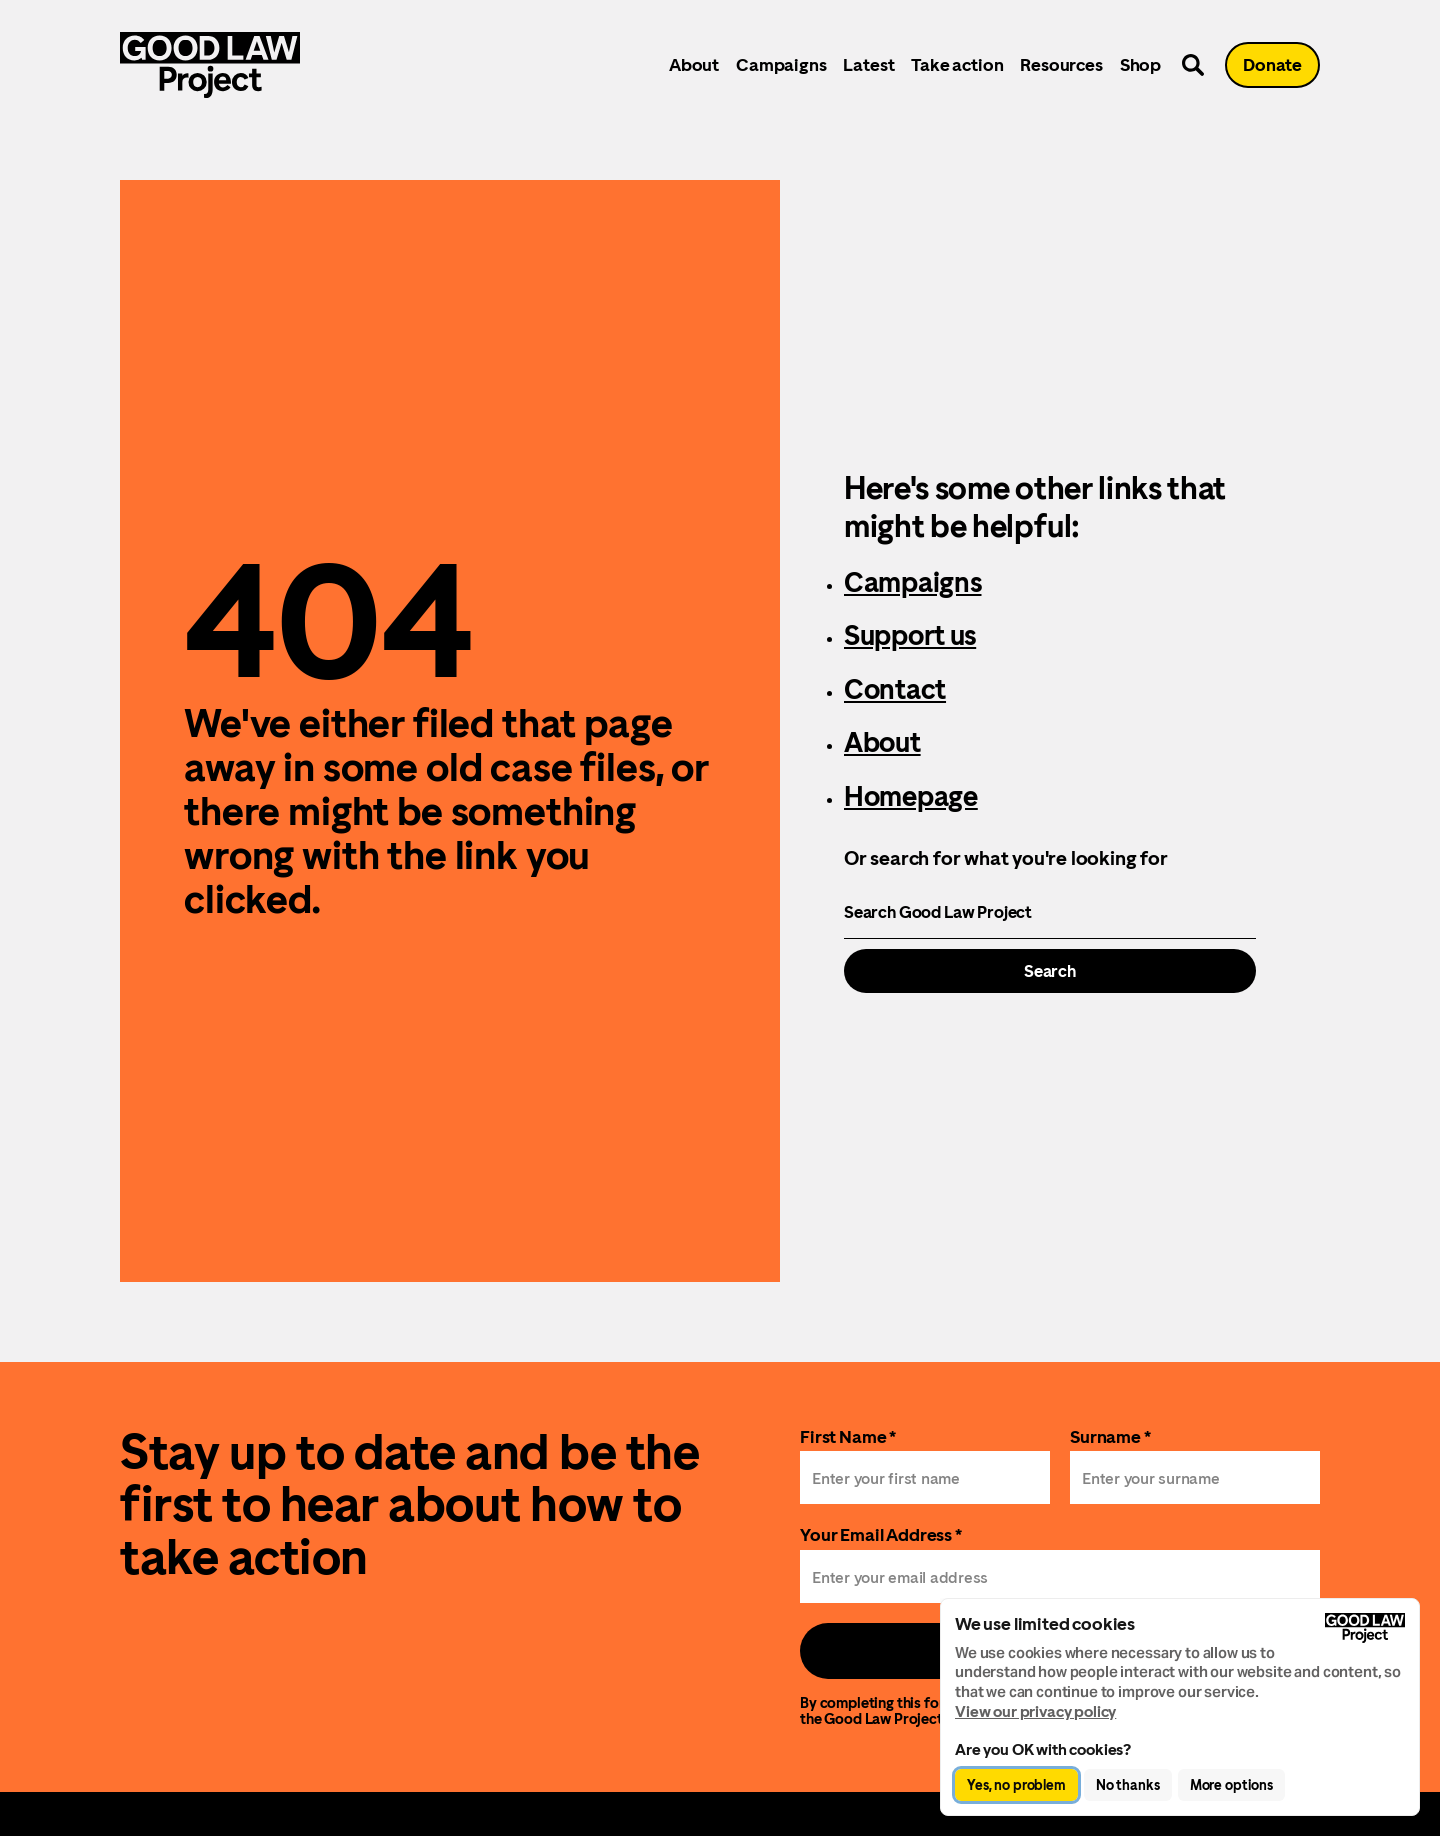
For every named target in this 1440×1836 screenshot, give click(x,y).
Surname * (1110, 1436)
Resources (1061, 64)
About (694, 64)
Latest (868, 64)
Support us (910, 635)
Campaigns (781, 64)
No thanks (1128, 1785)
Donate (1272, 64)
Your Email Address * (881, 1534)
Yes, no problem (1016, 1785)
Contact (895, 689)
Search (1050, 971)
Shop (1140, 64)
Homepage (911, 796)
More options (1231, 1785)
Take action (957, 64)
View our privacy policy (1035, 1711)
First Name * (848, 1436)
